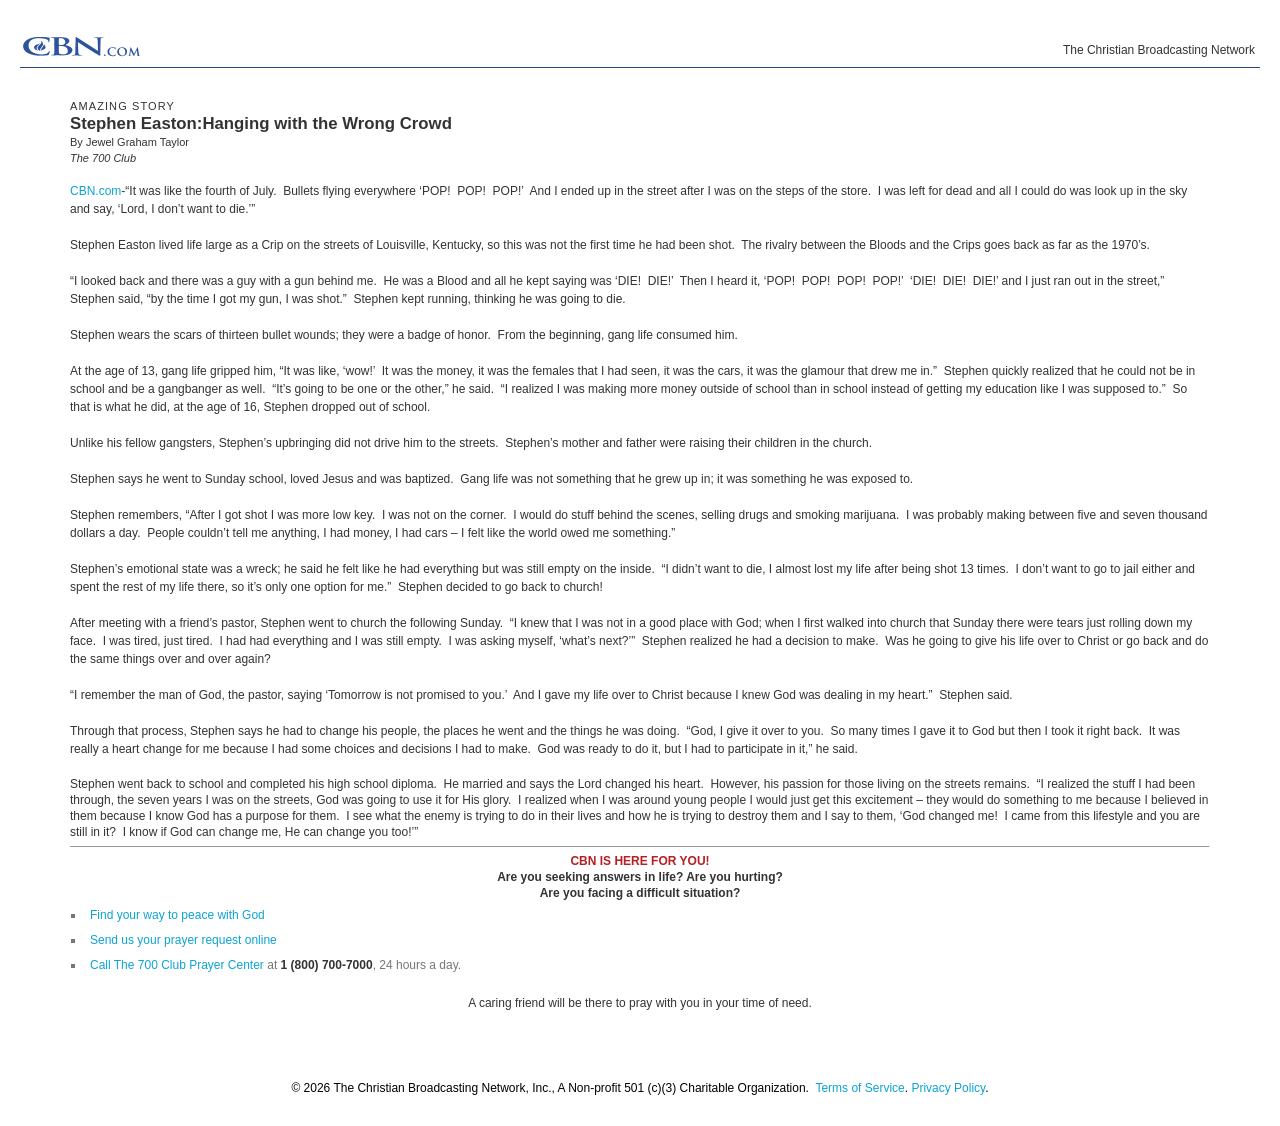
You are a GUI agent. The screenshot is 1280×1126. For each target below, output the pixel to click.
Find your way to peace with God (177, 915)
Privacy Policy (948, 1088)
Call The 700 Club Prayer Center (177, 965)
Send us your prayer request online (183, 940)
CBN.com (95, 191)
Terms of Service (859, 1088)
